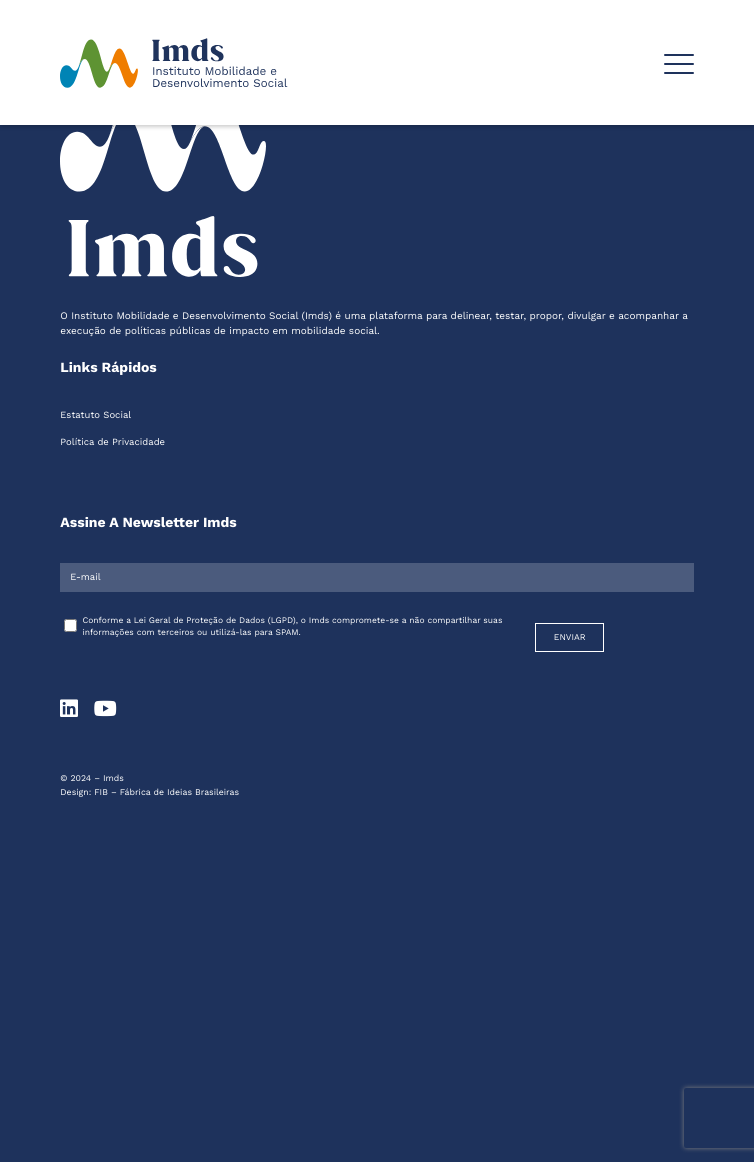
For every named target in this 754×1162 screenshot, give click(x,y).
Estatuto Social (95, 415)
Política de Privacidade (112, 442)
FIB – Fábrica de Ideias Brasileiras (166, 793)
